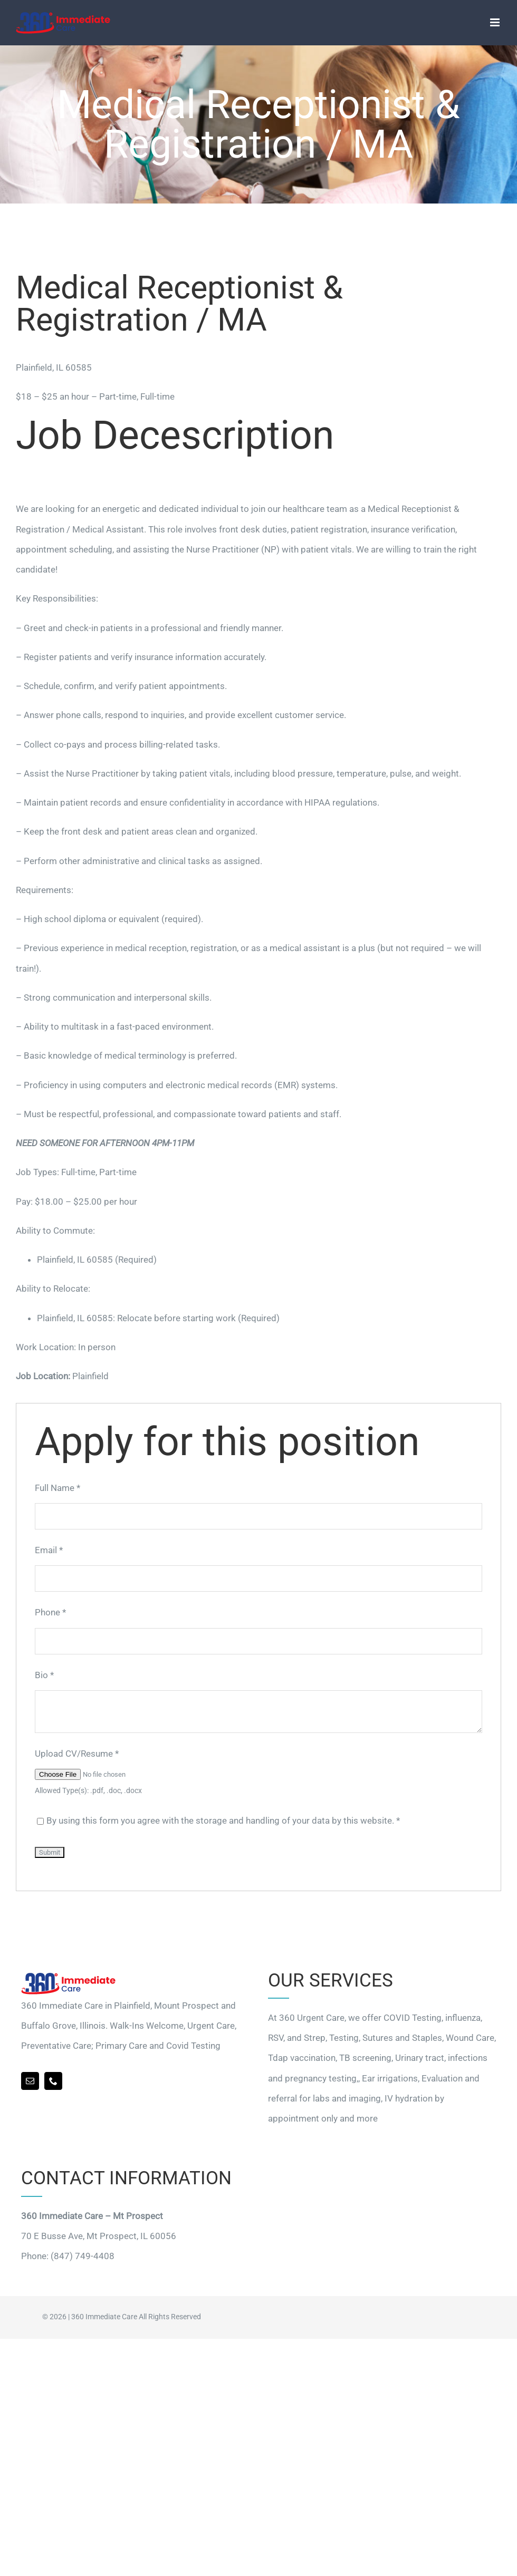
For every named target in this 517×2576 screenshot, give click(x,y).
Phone (50, 1612)
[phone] (53, 2081)
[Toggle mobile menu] (495, 22)
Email (49, 1550)
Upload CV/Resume (77, 1753)
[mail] (30, 2081)
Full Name (57, 1488)
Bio (44, 1675)
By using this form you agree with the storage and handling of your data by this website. (223, 1820)
